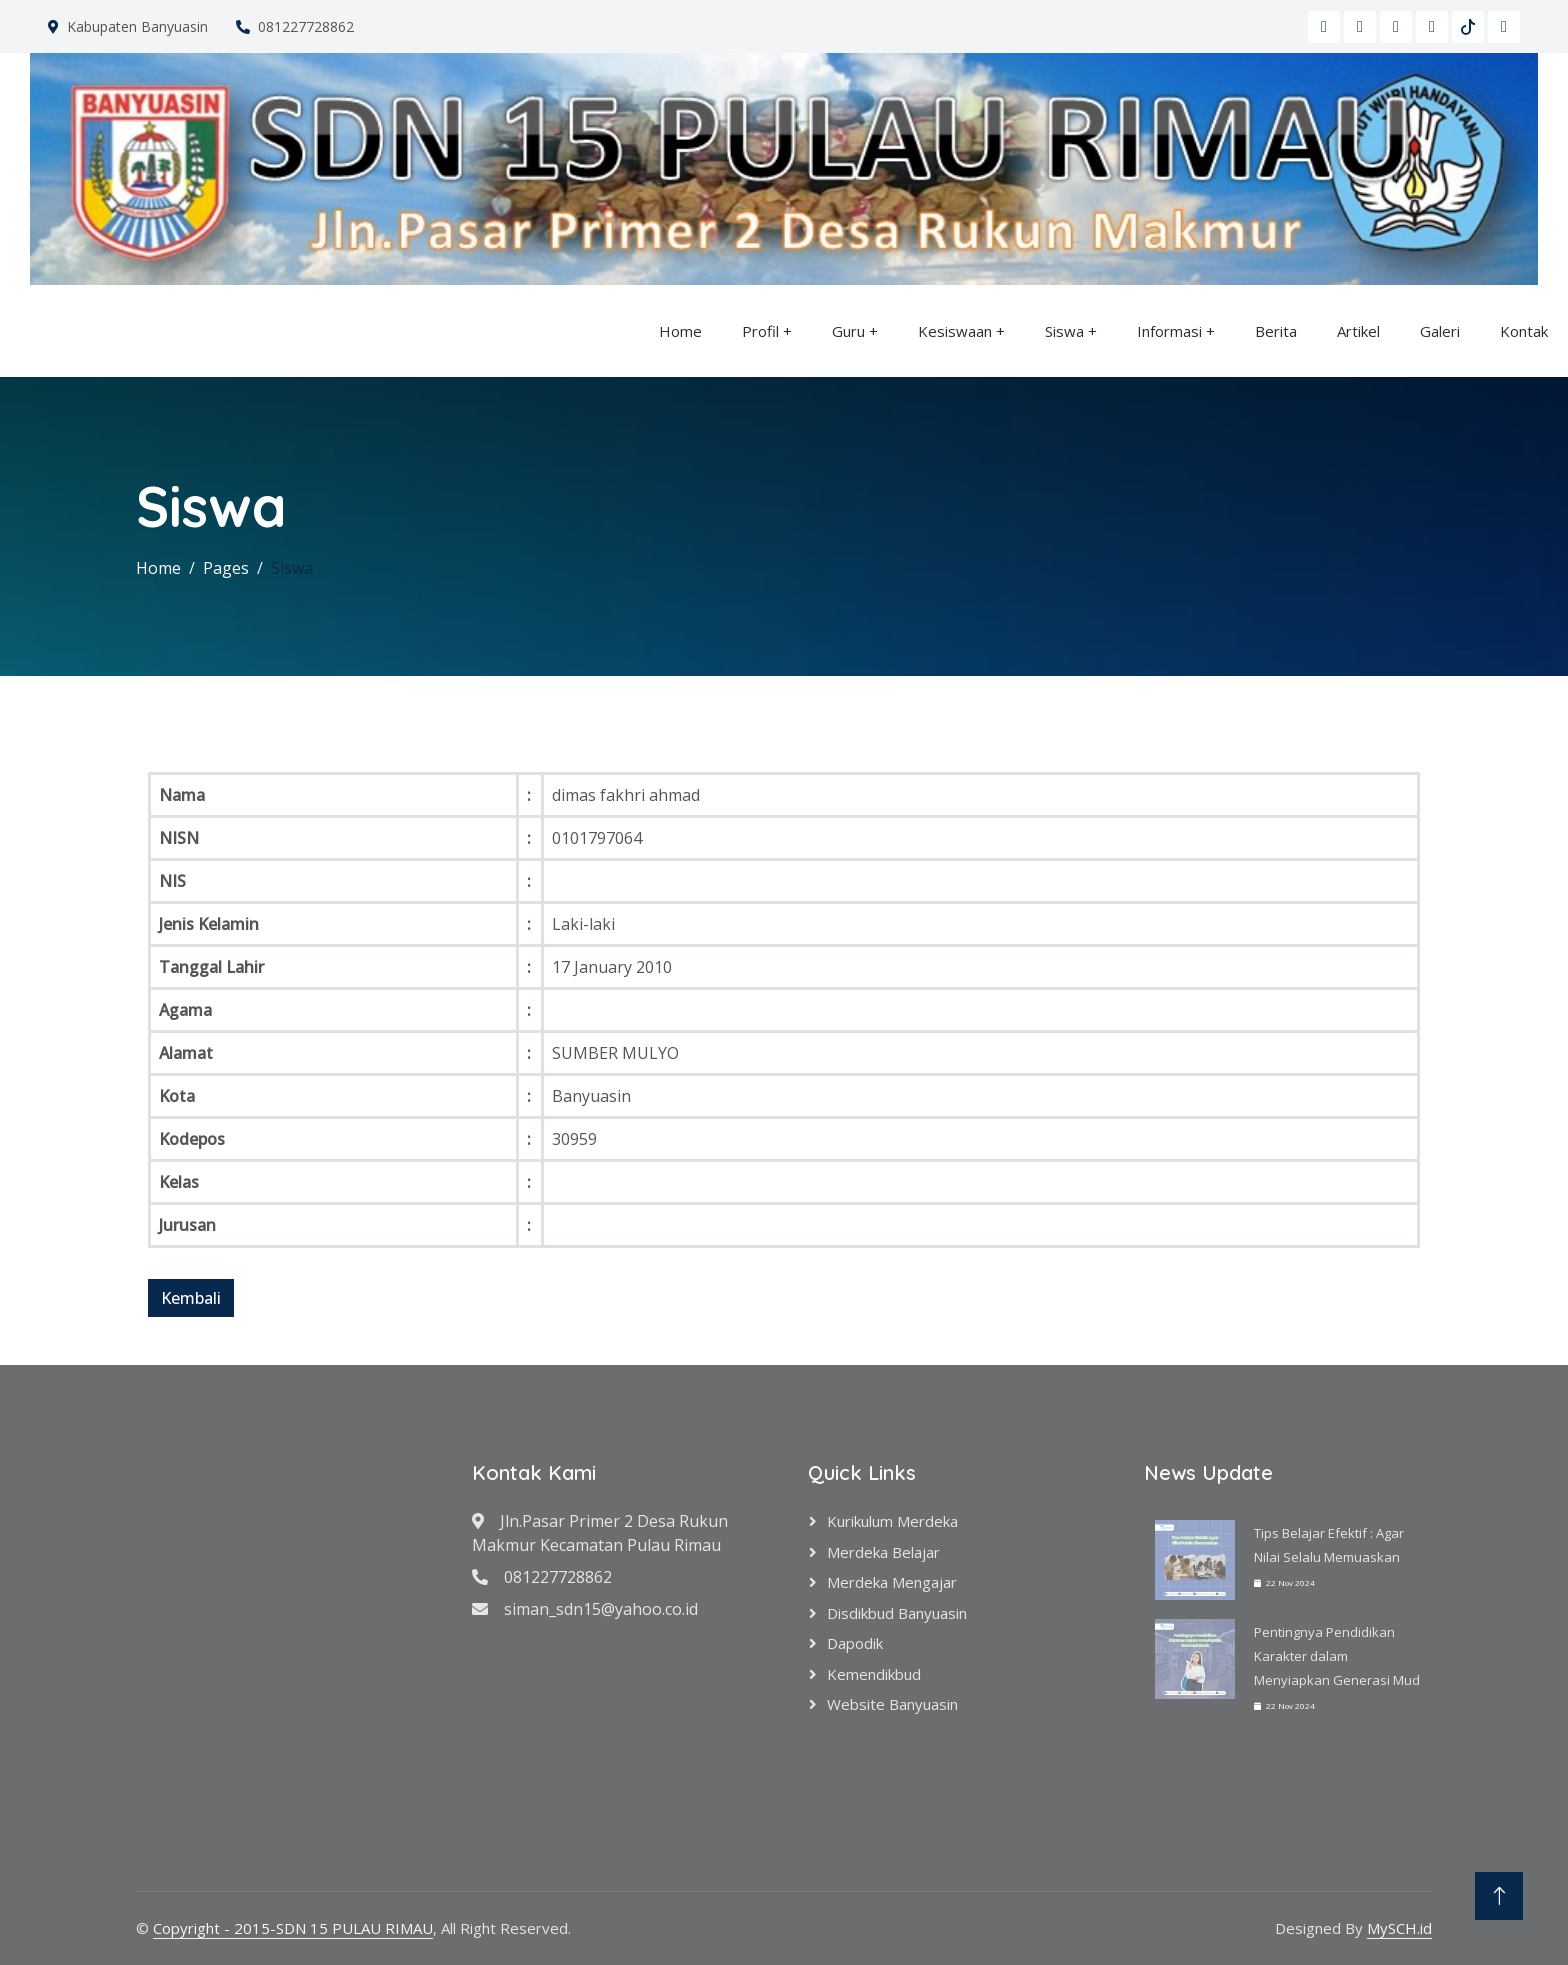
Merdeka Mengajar (892, 1582)
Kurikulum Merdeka (892, 1521)
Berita (1276, 331)
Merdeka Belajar (883, 1552)
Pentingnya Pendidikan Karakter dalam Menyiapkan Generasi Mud (1337, 1656)
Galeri (1440, 331)
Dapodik (855, 1643)
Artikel (1358, 331)
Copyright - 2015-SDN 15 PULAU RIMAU (293, 1928)
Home (680, 331)
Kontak (1524, 331)
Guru (848, 331)
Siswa (1064, 331)
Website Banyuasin (892, 1704)
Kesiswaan (955, 331)
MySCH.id (1399, 1928)
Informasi (1169, 331)
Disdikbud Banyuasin (897, 1613)
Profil (760, 331)
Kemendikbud (874, 1674)
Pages (226, 568)
